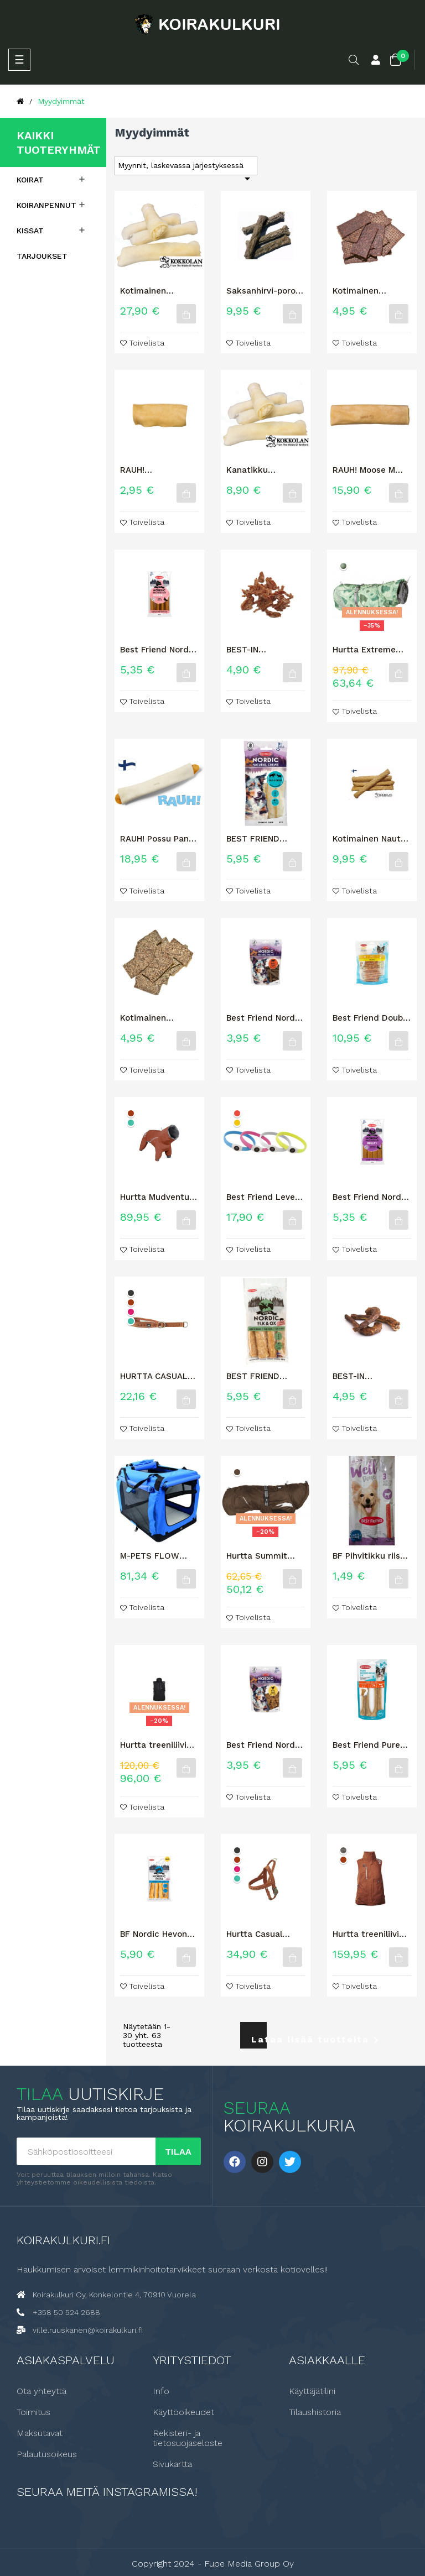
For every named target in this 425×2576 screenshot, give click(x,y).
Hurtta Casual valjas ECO (254, 1934)
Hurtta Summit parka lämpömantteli (256, 1556)
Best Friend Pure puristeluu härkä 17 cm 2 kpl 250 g (372, 1745)
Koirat (30, 179)
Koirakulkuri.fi (63, 2239)
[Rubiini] (131, 1312)
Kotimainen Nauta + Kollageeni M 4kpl (369, 839)
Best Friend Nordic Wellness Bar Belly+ (372, 1197)
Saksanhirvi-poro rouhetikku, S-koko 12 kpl (265, 291)
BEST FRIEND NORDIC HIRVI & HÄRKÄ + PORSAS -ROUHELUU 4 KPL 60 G (264, 1376)
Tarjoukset (42, 256)
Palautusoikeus (47, 2454)
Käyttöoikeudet (183, 2412)
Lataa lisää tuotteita (259, 2040)
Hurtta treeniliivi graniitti (153, 1745)
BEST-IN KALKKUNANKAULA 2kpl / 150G (370, 1376)
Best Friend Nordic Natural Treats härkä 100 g (264, 1018)
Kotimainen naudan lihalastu (367, 291)
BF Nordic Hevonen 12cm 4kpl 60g (158, 1934)
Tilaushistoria (315, 2412)
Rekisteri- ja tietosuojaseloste (187, 2438)
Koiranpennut (46, 205)
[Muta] (237, 1472)
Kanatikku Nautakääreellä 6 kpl (261, 470)
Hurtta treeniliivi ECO (366, 1934)
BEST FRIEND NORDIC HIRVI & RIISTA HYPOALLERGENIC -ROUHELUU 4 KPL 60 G (263, 839)
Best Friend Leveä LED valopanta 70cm (263, 1197)
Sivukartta (172, 2464)
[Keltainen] (237, 1123)
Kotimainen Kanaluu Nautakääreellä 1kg (159, 291)
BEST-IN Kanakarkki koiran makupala (263, 650)
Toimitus (33, 2412)
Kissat (30, 230)
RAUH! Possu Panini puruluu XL (159, 839)
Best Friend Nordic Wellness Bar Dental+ (158, 650)
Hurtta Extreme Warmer (364, 650)
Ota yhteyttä (41, 2391)
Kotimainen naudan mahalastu (158, 1018)
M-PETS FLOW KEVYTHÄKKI (149, 1556)
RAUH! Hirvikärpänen (148, 470)
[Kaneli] (131, 1113)
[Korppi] (131, 1293)
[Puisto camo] (343, 566)
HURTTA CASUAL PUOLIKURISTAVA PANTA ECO (154, 1376)
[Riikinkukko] (131, 1123)
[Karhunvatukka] (343, 1850)
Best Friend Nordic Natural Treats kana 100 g (264, 1745)
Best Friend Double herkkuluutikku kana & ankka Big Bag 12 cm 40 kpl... (371, 1018)
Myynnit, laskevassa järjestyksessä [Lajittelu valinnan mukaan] (186, 168)
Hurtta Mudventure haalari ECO (159, 1197)
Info (161, 2391)
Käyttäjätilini (312, 2391)
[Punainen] (237, 1113)
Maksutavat (40, 2433)
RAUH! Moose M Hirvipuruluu (364, 470)
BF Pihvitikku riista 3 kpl (371, 1556)
